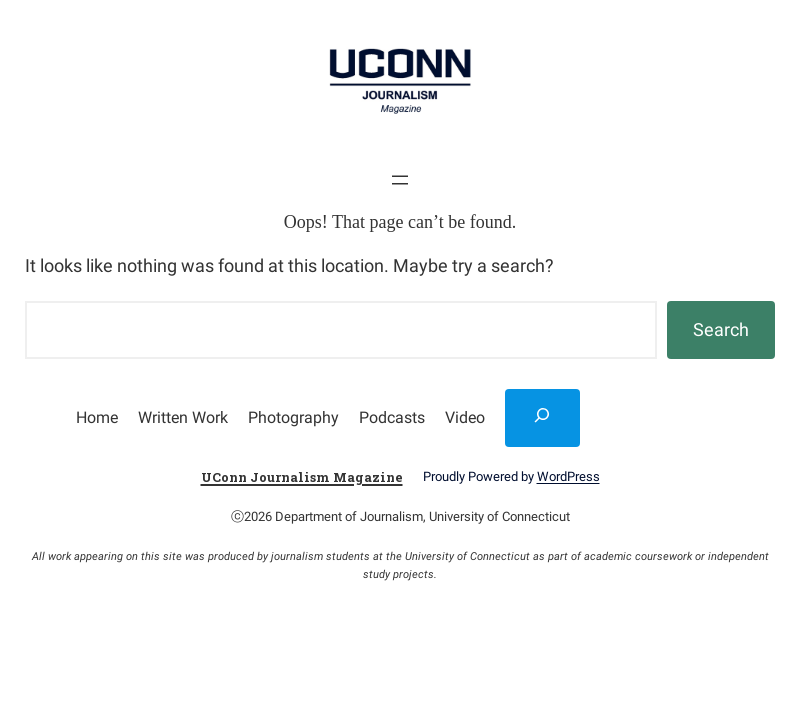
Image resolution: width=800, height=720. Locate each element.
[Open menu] (400, 180)
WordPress (568, 476)
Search (721, 329)
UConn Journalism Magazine (302, 477)
